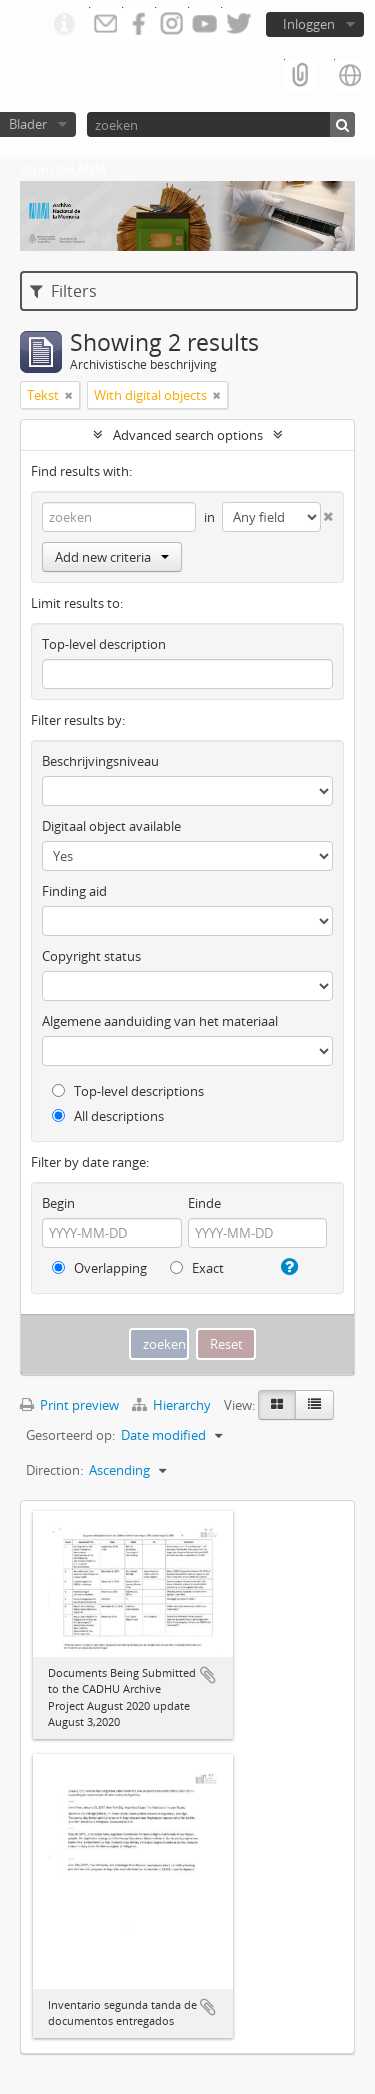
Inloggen (309, 24)
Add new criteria (112, 557)
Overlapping (99, 1268)
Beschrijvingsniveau (100, 761)
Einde (204, 1203)
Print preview (69, 1405)
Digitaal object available (111, 826)
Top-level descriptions (128, 1091)
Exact (197, 1268)
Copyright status (91, 956)
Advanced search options (188, 435)
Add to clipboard (208, 1675)
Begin (58, 1203)
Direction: (54, 1470)
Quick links (64, 25)
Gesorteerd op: (70, 1435)
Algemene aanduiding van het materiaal (160, 1021)
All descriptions (108, 1116)
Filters (63, 291)
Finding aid (74, 891)
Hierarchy (173, 1405)
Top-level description (104, 644)
